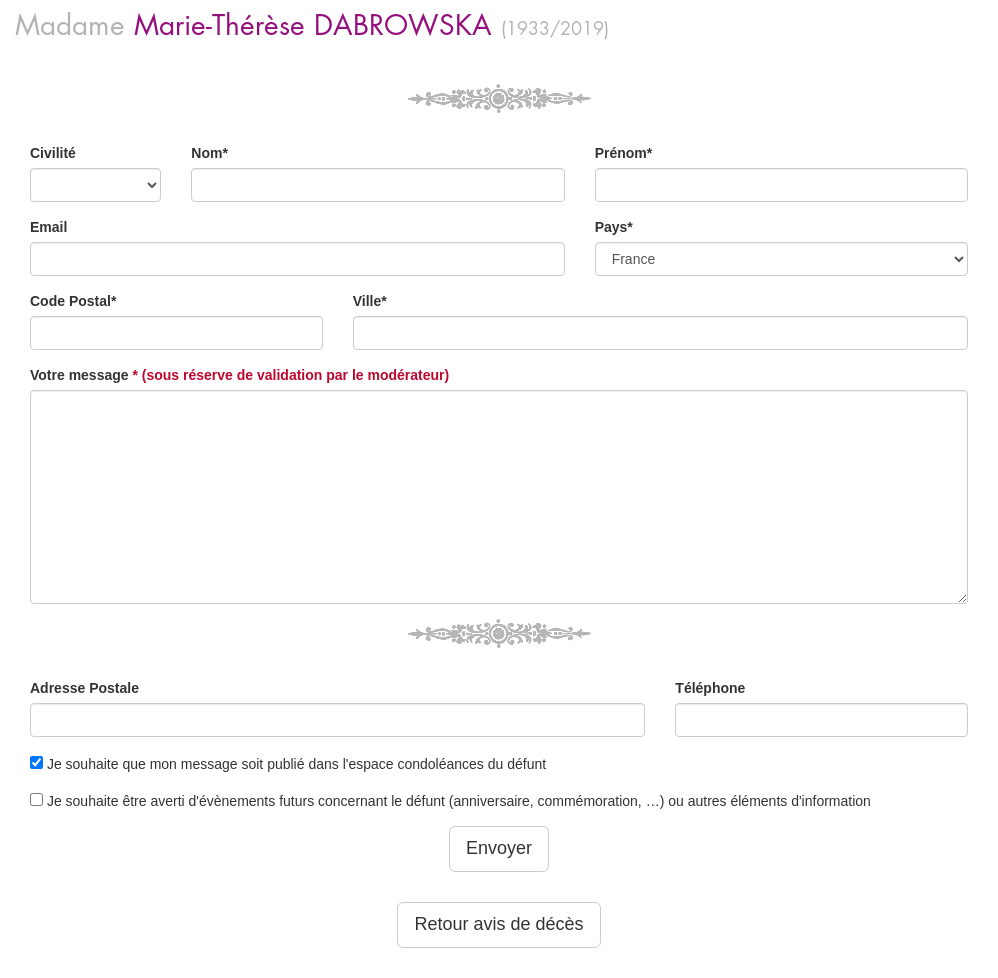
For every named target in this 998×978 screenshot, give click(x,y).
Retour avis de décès (498, 924)
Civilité (53, 153)
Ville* (370, 301)
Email (48, 227)
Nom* (209, 153)
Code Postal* (73, 301)
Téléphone (710, 688)
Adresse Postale (84, 688)
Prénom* (624, 153)
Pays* (614, 227)
